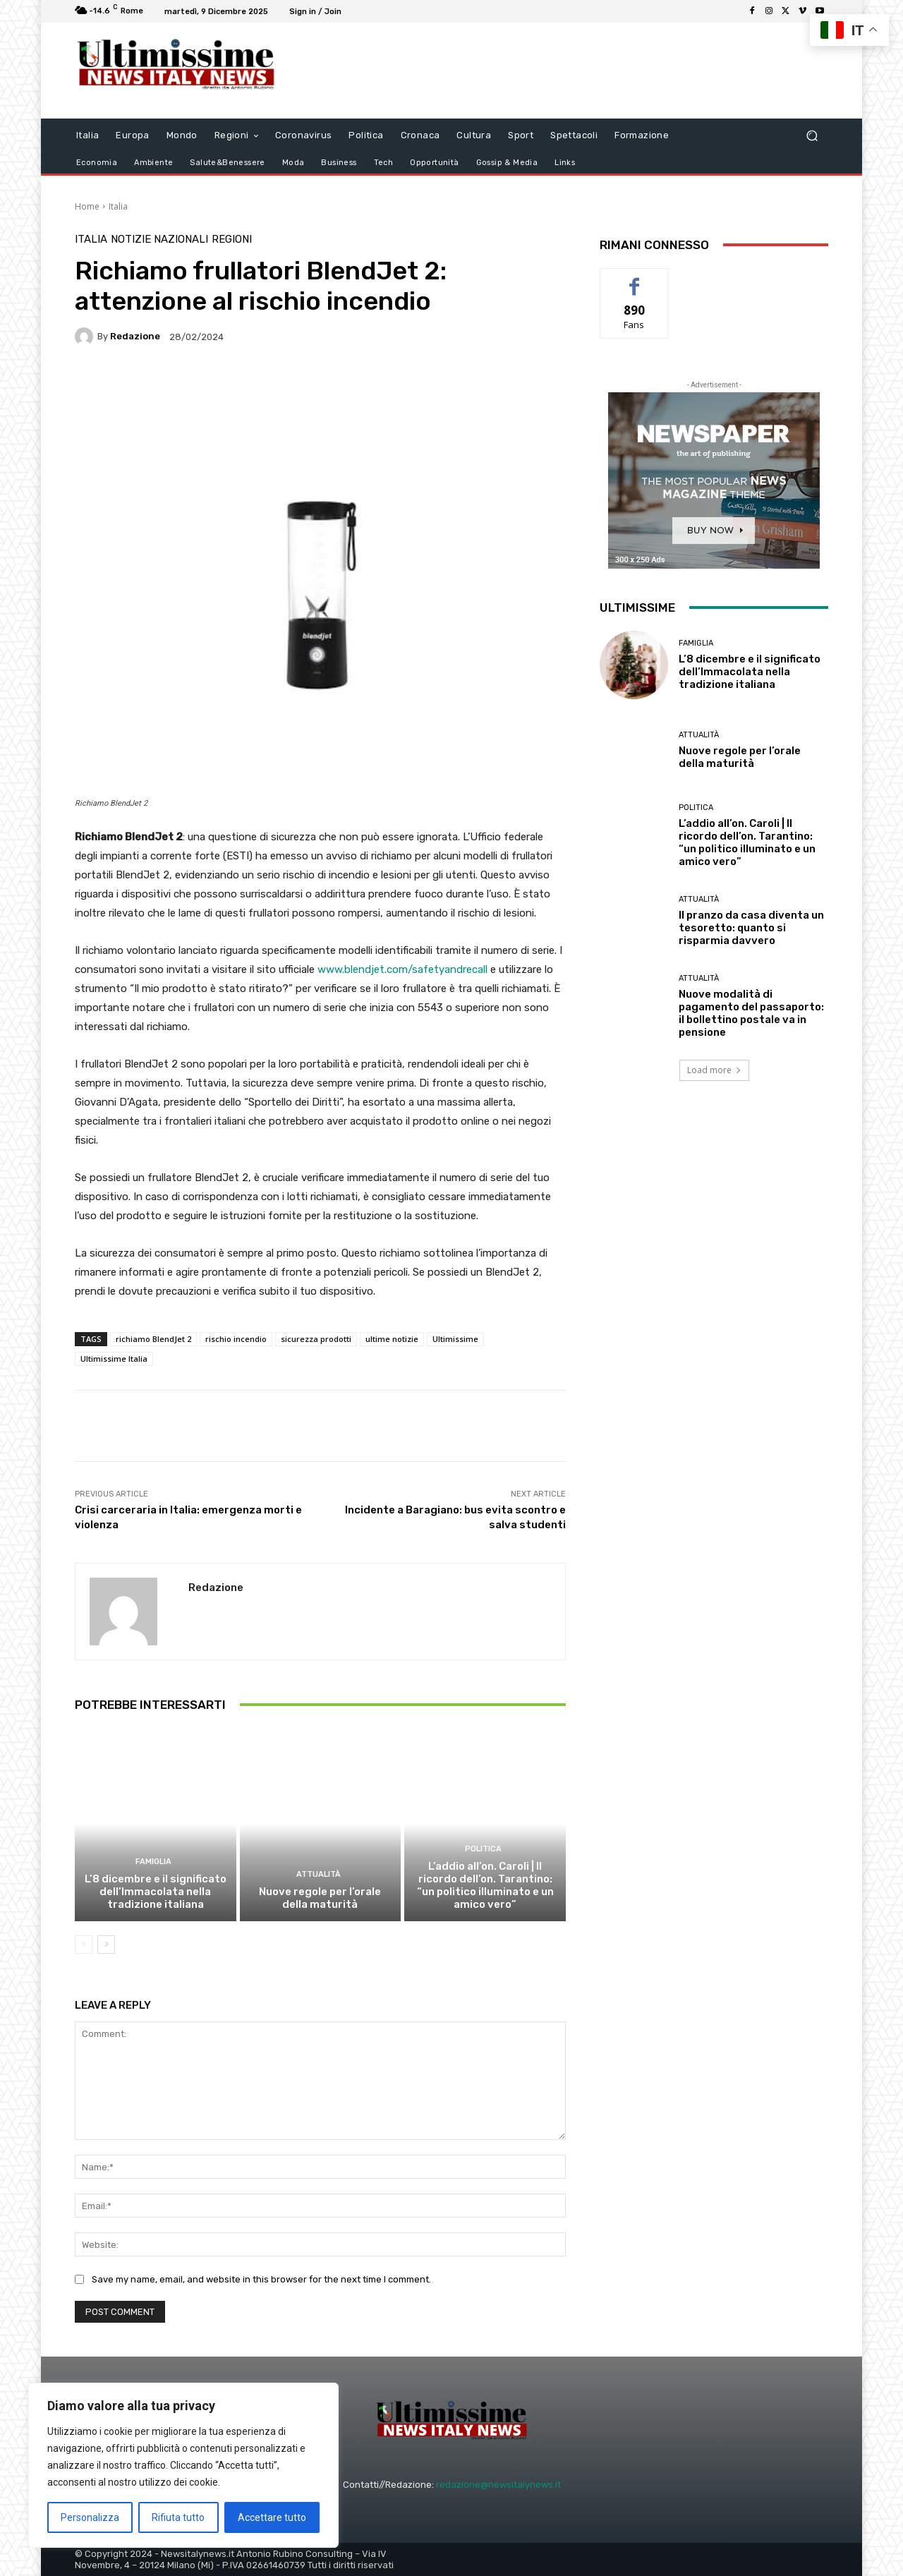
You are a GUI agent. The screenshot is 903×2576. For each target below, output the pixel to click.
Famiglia (153, 1862)
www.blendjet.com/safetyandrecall (402, 969)
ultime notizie (391, 1339)
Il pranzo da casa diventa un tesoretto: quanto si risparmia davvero (751, 928)
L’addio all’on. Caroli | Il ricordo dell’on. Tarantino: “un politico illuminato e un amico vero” (485, 1885)
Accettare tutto (272, 2517)
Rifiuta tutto (178, 2517)
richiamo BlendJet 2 (153, 1339)
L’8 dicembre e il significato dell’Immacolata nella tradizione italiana (155, 1892)
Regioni (232, 239)
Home (87, 206)
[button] (811, 135)
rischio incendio (236, 1339)
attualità (318, 1874)
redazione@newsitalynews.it (498, 2484)
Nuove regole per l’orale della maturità (320, 1898)
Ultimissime (455, 1339)
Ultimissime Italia (113, 1358)
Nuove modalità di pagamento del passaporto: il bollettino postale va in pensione (751, 1013)
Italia (118, 206)
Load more (714, 1070)
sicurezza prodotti (316, 1339)
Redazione (135, 336)
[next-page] (106, 1944)
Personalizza (90, 2517)
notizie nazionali (159, 239)
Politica (483, 1849)
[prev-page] (83, 1944)
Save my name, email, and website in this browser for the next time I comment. (261, 2279)
